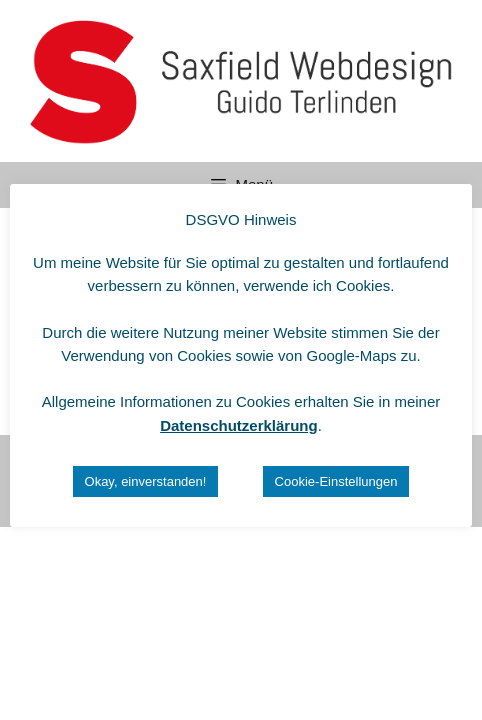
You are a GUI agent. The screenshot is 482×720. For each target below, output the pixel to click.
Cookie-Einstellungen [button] (336, 481)
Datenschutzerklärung (239, 425)
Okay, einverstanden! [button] (146, 481)
